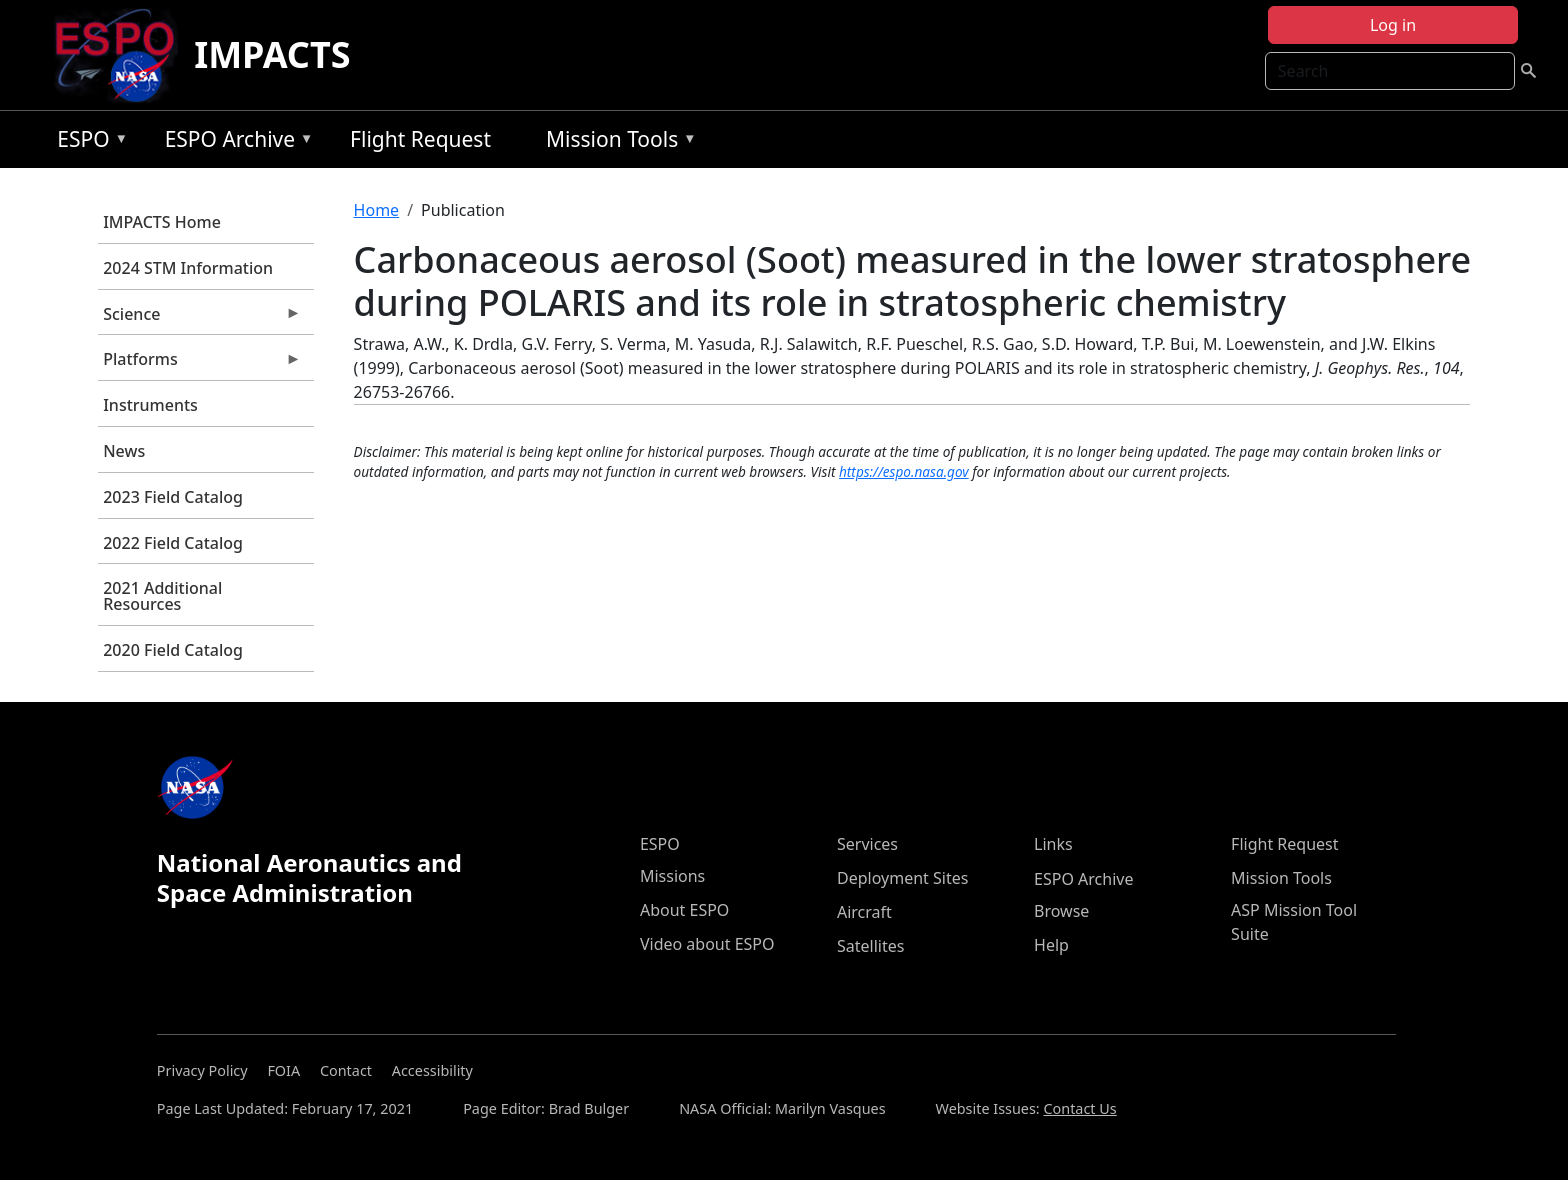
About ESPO (684, 910)
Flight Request (420, 139)
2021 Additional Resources (162, 596)
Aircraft (864, 912)
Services (867, 844)
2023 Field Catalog (173, 497)
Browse (1061, 911)
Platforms (199, 364)
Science (199, 319)
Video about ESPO (707, 944)
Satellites (870, 946)
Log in (1393, 25)
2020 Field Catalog (173, 650)
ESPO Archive (234, 142)
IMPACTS (272, 54)
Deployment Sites (902, 878)
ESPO (87, 142)
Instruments (150, 405)
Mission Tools (616, 142)
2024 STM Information (188, 268)
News (124, 451)
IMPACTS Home (162, 222)
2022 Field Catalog (173, 543)
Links (1053, 844)
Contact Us (1079, 1108)
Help (1051, 945)
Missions (672, 876)
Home (377, 210)
